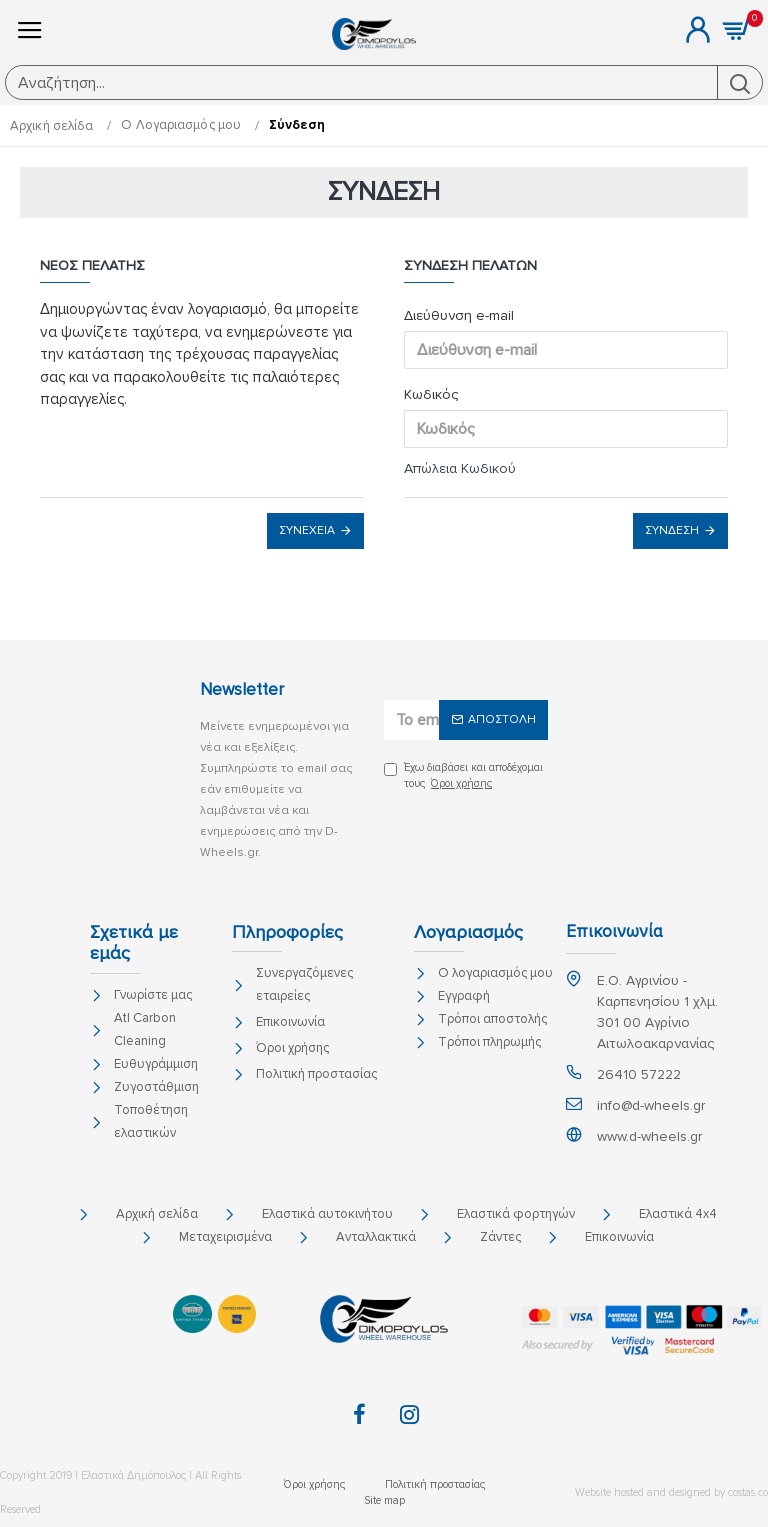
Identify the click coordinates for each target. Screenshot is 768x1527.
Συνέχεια (307, 530)
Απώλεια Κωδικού (460, 468)
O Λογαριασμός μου (181, 125)
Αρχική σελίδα (51, 126)
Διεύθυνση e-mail (459, 315)
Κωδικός (431, 394)
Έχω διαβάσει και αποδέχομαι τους (463, 777)
